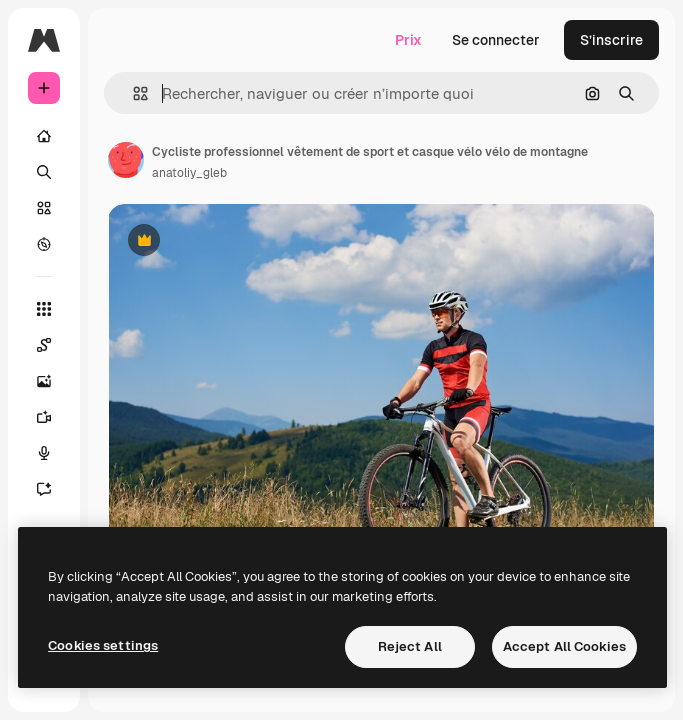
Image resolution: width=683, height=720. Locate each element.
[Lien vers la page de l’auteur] (126, 160)
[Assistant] (54, 489)
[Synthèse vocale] (54, 453)
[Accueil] (44, 136)
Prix (408, 40)
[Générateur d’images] (54, 381)
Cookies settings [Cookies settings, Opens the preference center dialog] (103, 645)
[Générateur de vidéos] (54, 417)
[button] (132, 93)
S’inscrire (611, 40)
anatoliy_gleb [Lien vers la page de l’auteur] (189, 173)
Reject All (410, 646)
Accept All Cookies (564, 646)
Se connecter (496, 40)
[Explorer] (44, 244)
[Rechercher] (44, 172)
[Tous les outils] (44, 309)
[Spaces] (54, 345)
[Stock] (44, 208)
